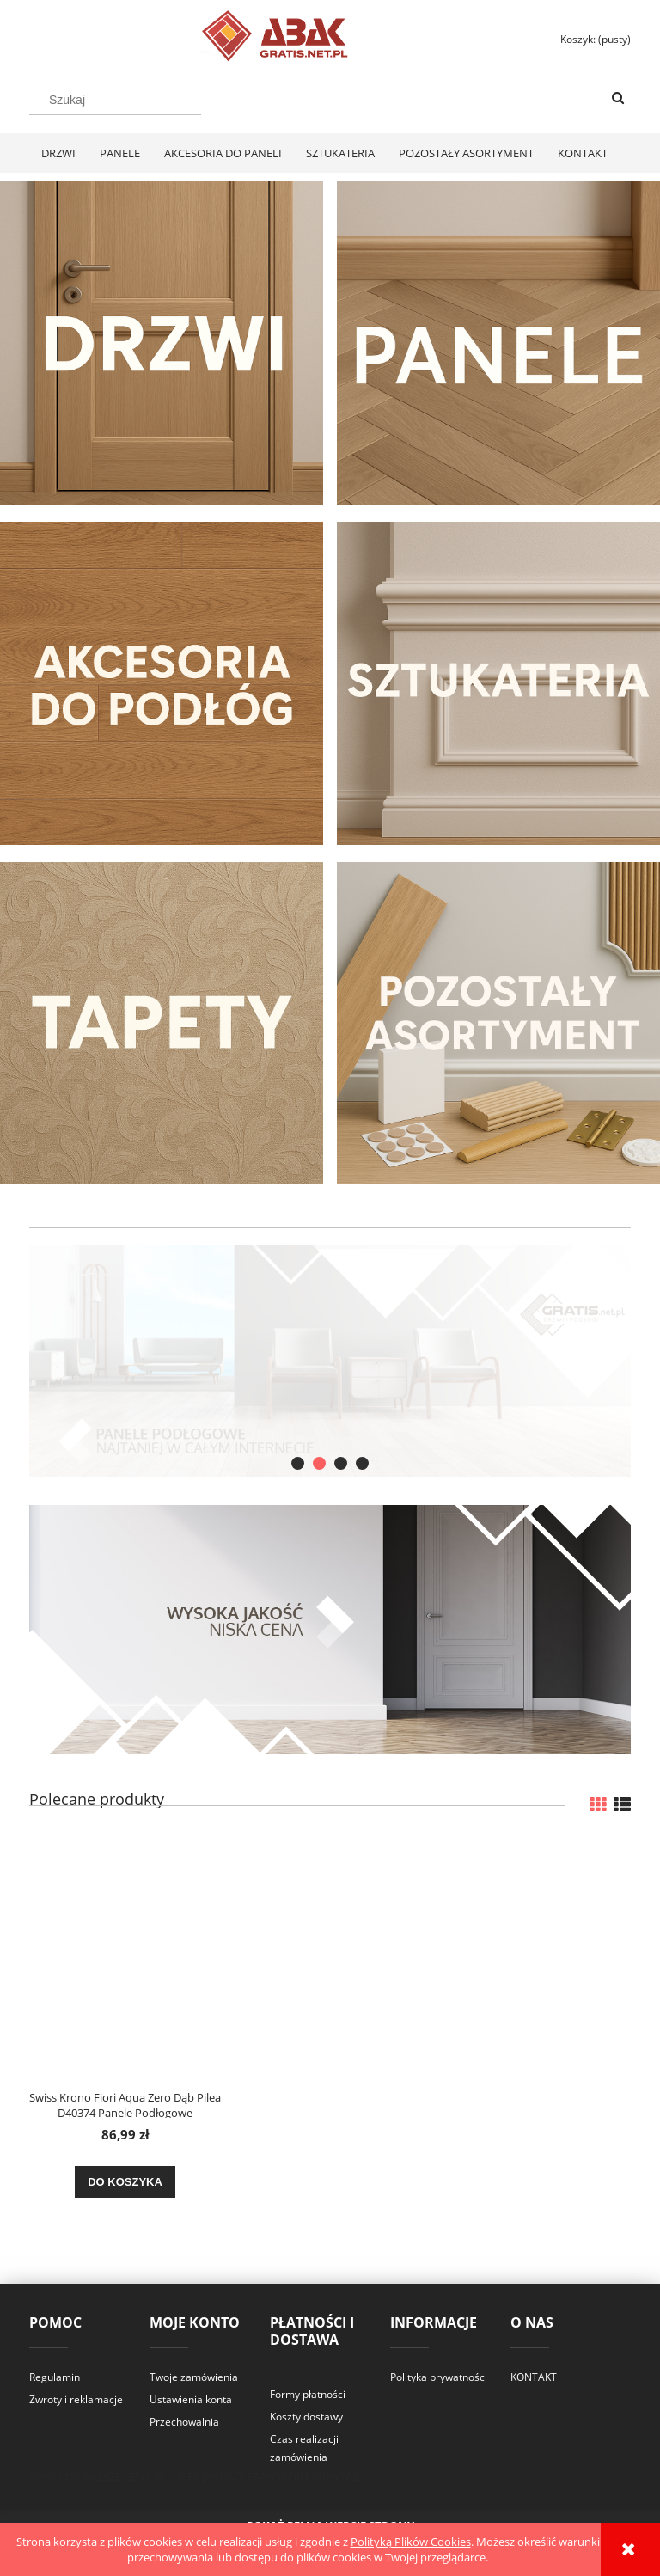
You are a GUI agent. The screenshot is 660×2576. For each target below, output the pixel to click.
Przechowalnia (184, 2421)
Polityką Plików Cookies (411, 2541)
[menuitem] (58, 153)
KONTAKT (533, 2377)
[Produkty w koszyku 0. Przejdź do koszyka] (588, 39)
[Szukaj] (618, 99)
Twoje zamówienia (194, 2377)
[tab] (297, 1463)
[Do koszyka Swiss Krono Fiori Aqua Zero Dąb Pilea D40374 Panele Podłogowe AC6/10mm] (125, 2182)
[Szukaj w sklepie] (115, 100)
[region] (330, 1360)
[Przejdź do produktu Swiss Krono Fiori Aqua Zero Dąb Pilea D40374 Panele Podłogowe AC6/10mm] (125, 1958)
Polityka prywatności (438, 2377)
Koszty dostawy (306, 2416)
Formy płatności (307, 2394)
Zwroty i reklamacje (76, 2399)
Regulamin (54, 2377)
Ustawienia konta (191, 2399)
